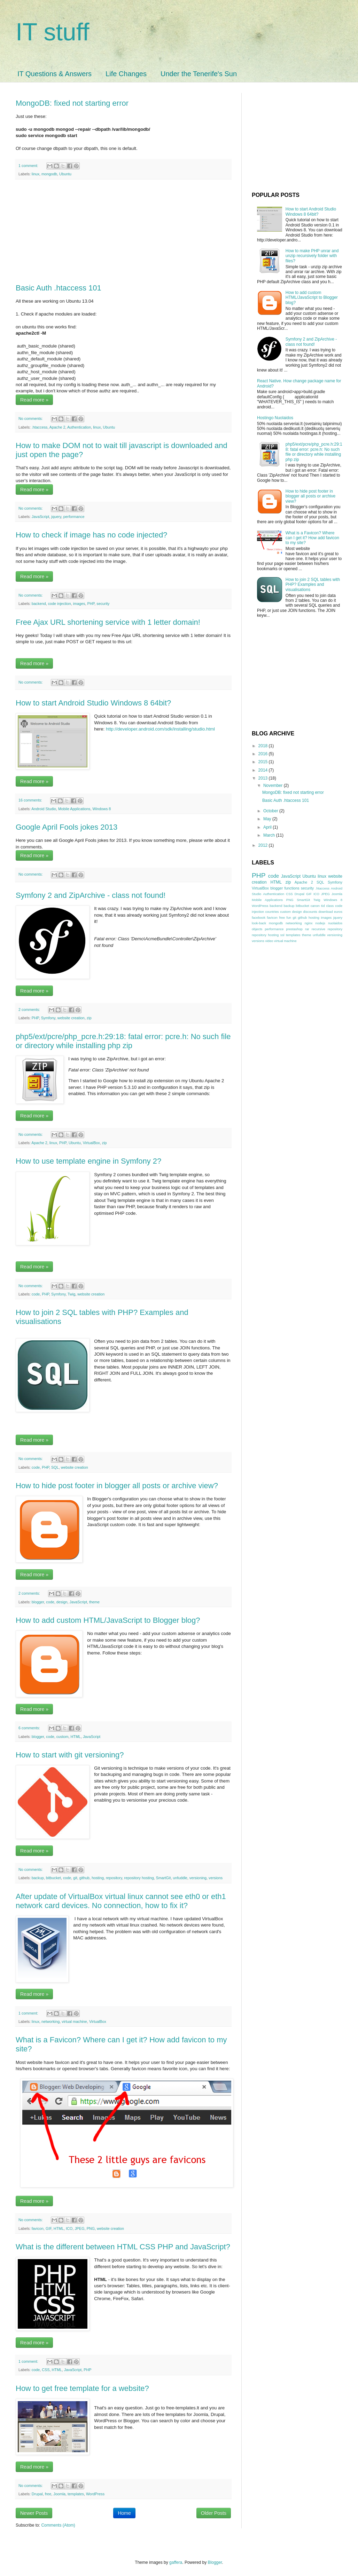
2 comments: (29, 1009)
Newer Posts (34, 2513)
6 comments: (29, 1728)
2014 (263, 770)
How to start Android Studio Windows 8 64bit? (93, 703)
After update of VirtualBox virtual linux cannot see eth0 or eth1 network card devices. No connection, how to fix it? (121, 1901)
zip (89, 1018)
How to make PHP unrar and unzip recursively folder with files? (312, 255)
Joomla (59, 2494)
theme (94, 1602)
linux (35, 174)
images (79, 603)
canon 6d (318, 906)
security (102, 603)
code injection (59, 603)
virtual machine (74, 2021)
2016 (263, 753)
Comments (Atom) (58, 2525)
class (330, 906)
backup (38, 1878)
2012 (263, 845)
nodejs (320, 923)
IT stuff (52, 32)
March (269, 835)
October (271, 810)
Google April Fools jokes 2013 (66, 827)
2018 (263, 745)
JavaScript (40, 517)
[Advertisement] (123, 231)
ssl (282, 935)
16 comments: (30, 800)
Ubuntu (65, 174)
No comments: (31, 418)
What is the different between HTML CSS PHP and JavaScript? (123, 2246)
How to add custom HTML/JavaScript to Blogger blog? (108, 1620)
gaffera (175, 2562)
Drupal (37, 2494)
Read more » (34, 399)
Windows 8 (102, 809)
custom (62, 1736)
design (62, 1602)
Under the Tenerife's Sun (199, 74)
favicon (38, 2228)
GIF (49, 2228)
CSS (45, 2370)
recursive (318, 929)
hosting (98, 1878)
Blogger (215, 2562)
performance (74, 517)
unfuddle (180, 1878)
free (48, 2494)
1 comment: (28, 166)
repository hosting (139, 1878)
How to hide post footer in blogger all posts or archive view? (117, 1485)
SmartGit (163, 1878)
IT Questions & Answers (54, 74)
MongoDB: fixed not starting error (72, 103)
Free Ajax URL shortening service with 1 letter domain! (108, 622)
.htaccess (40, 427)
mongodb (49, 174)
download (325, 912)
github (84, 1878)
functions (292, 888)
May (267, 818)
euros (338, 912)
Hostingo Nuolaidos (275, 417)
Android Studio (43, 809)
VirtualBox (91, 1143)
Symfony (48, 1018)
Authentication (79, 427)
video (269, 941)
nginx (309, 923)
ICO (69, 2228)
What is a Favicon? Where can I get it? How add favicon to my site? (312, 538)
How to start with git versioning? (70, 1754)
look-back (259, 923)
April (268, 827)
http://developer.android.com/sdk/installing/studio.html (160, 729)
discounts (310, 912)
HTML (75, 1736)
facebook (258, 917)
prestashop (294, 929)
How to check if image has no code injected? (91, 535)
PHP (91, 603)
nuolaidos (335, 923)
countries (272, 912)
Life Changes (126, 74)
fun (289, 917)
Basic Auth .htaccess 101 (58, 288)
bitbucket (53, 1878)
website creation (71, 1018)
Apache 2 (57, 427)
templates (76, 2494)
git (75, 1878)
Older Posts (213, 2513)
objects (257, 929)
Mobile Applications (74, 809)
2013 (263, 778)
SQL (55, 1467)
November (273, 785)
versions (216, 1878)
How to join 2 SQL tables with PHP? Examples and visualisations (313, 584)
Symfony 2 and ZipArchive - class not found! (90, 895)
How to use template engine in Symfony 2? (88, 1161)
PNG (91, 2228)
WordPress (95, 2494)
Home (124, 2513)
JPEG (79, 2228)
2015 (263, 761)
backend (39, 603)
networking (50, 2021)
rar (307, 929)
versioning (198, 1878)
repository (114, 1878)
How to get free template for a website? (82, 2388)
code (36, 1294)
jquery (56, 517)
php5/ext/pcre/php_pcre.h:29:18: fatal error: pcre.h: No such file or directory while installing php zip (123, 1041)
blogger (38, 1602)
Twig (71, 1294)
